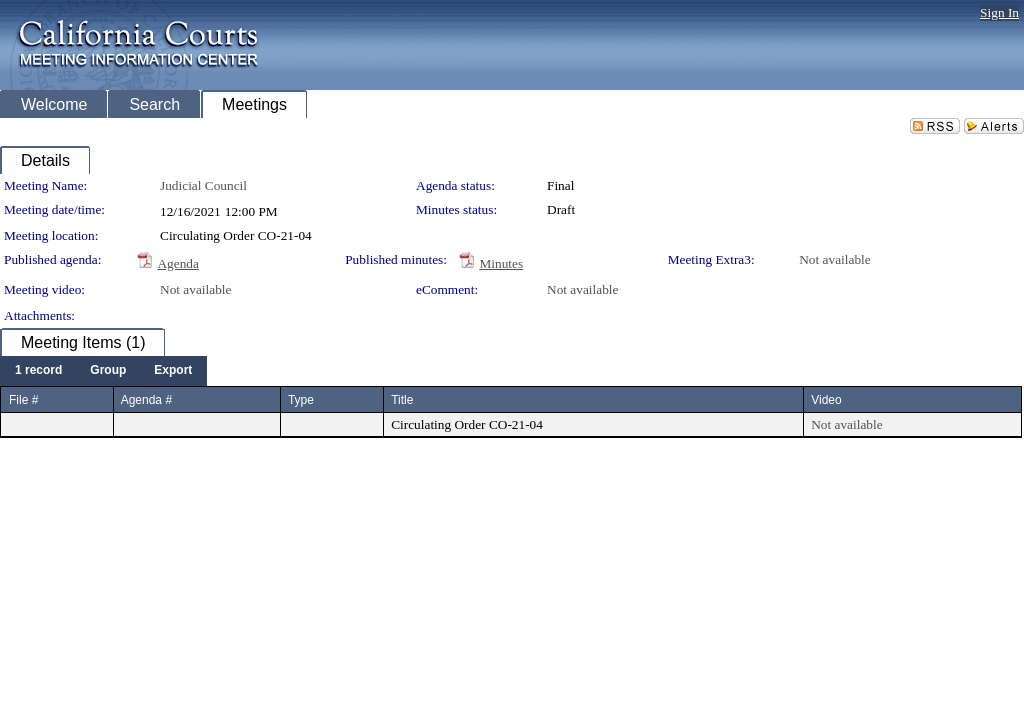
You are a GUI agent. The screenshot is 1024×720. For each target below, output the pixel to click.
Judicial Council (203, 185)
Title (402, 400)
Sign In (999, 12)
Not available (834, 259)
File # (23, 400)
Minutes (501, 263)
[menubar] (103, 371)
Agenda (177, 263)
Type (301, 400)
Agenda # (146, 400)
